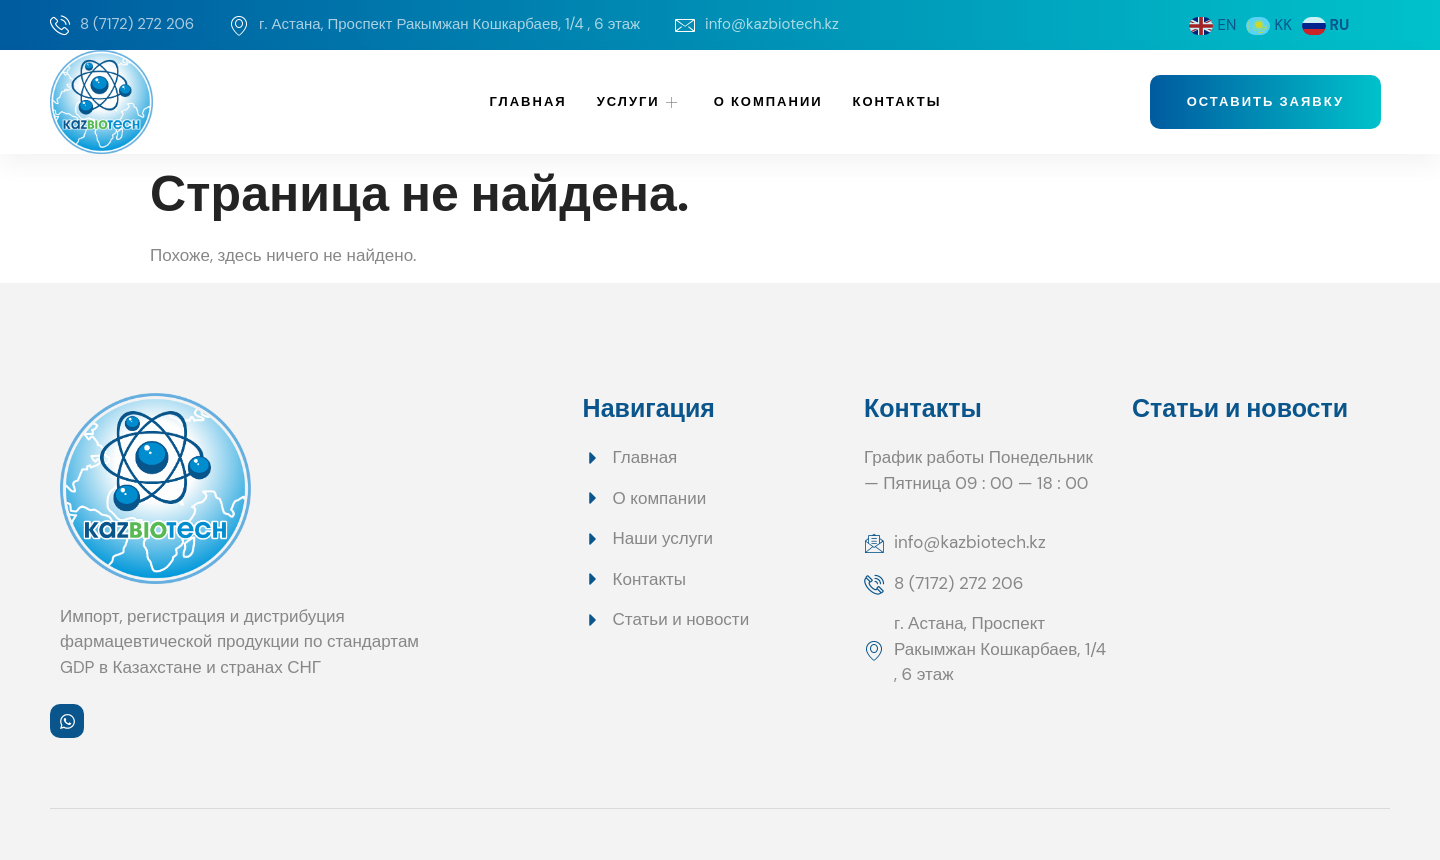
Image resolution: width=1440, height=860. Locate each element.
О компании (768, 101)
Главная (528, 101)
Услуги (640, 101)
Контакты (897, 101)
